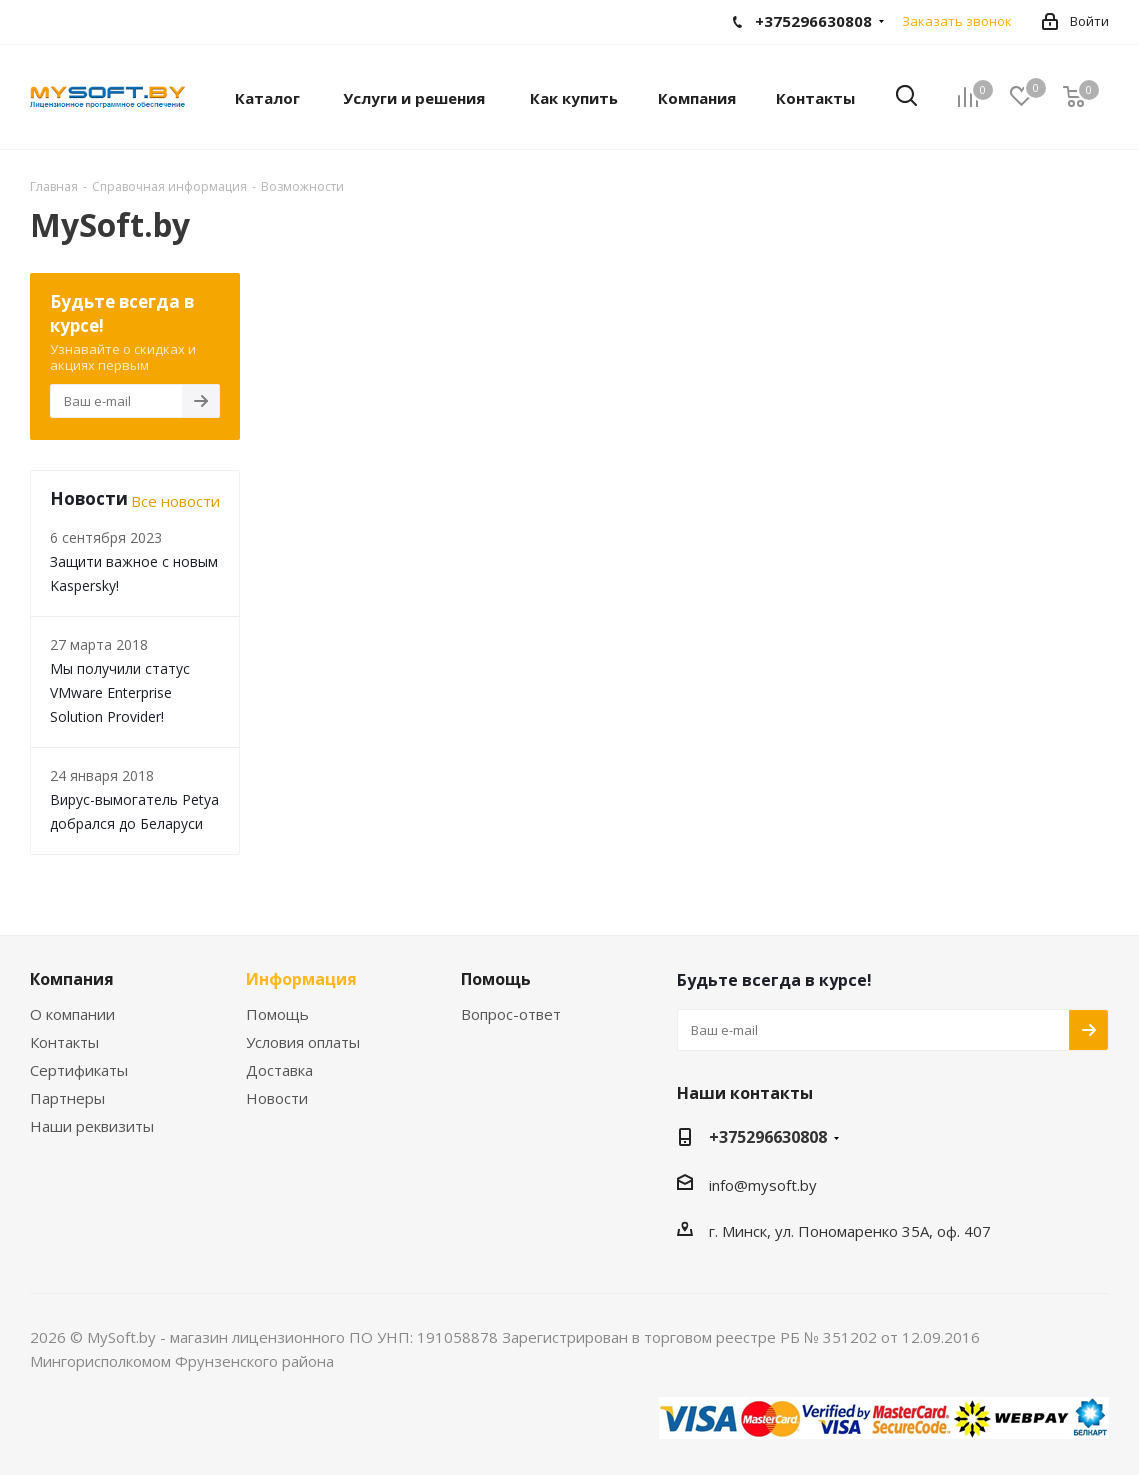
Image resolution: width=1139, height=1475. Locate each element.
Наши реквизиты (92, 1126)
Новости (277, 1098)
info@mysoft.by (763, 1185)
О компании (72, 1014)
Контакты (64, 1042)
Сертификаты (79, 1070)
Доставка (279, 1070)
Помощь (277, 1014)
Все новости (175, 501)
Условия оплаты (303, 1042)
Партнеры (67, 1098)
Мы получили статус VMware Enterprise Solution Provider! (120, 692)
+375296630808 (768, 1137)
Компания (72, 979)
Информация (301, 979)
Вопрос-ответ (511, 1014)
